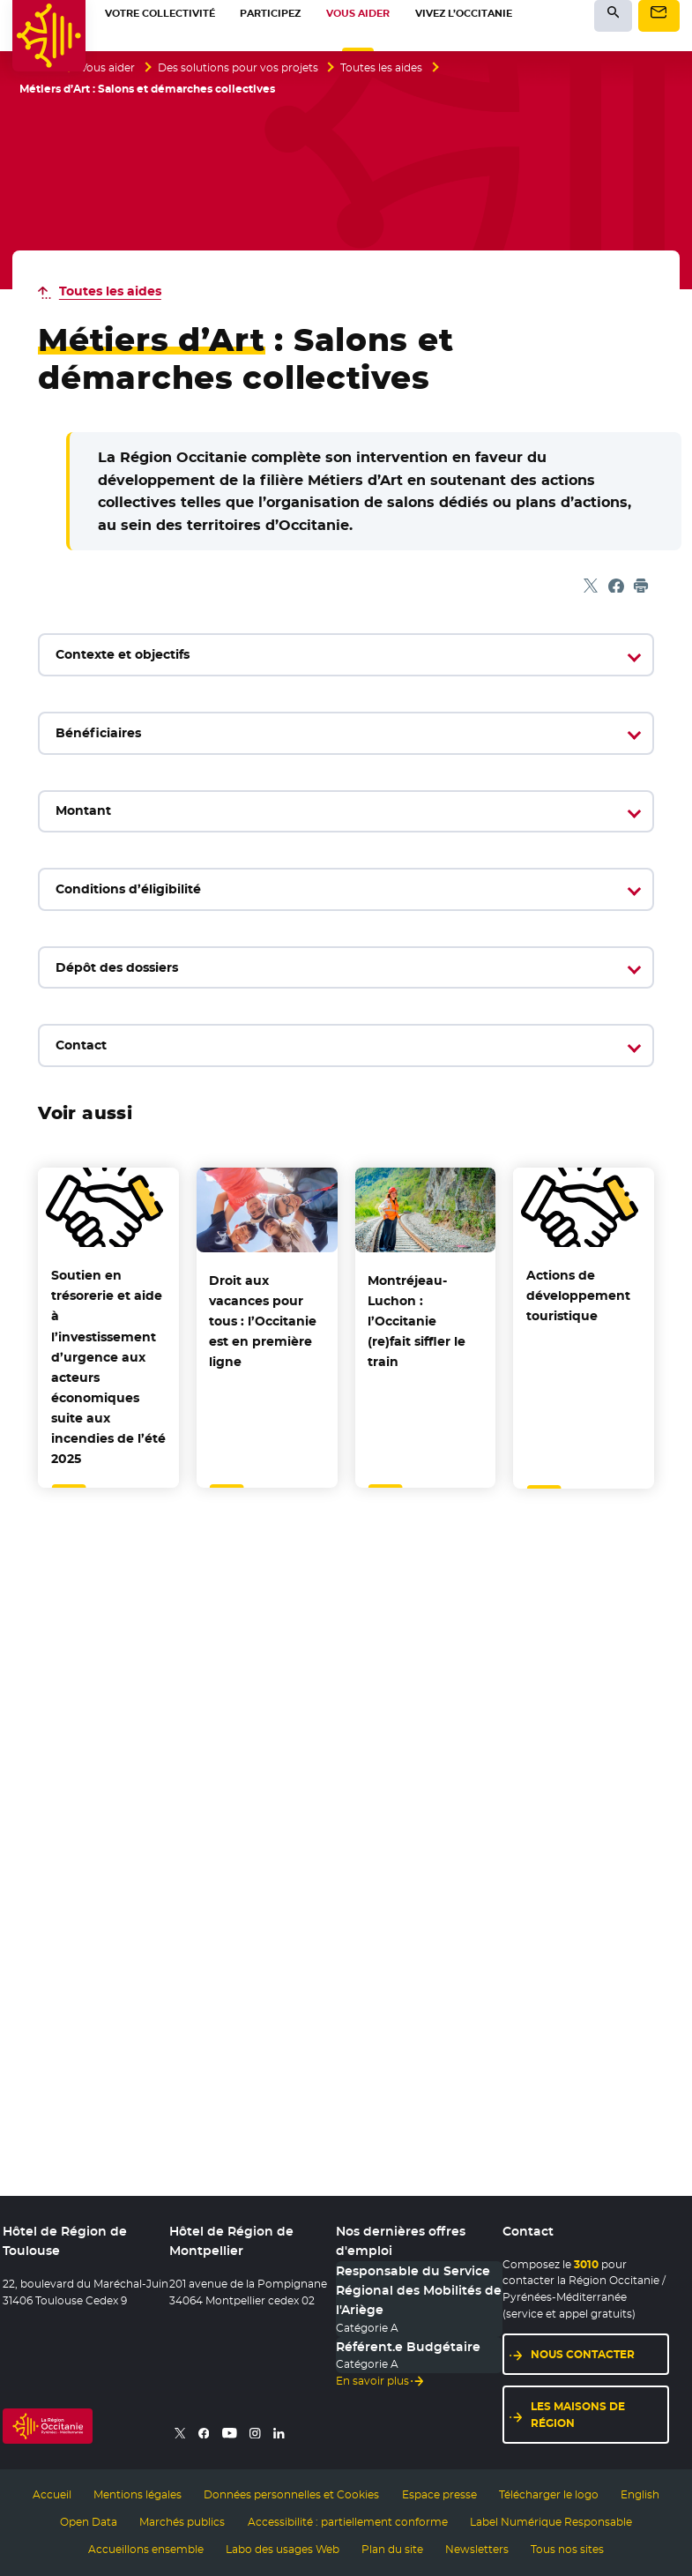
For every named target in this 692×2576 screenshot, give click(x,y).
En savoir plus (372, 2381)
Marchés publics (182, 2522)
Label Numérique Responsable (551, 2522)
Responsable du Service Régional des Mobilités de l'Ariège (419, 2290)
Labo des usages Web (282, 2549)
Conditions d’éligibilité (128, 889)
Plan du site (392, 2549)
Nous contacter (583, 2354)
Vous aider (107, 68)
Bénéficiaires (98, 733)
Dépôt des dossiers (117, 967)
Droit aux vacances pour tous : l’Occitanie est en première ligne (262, 1321)
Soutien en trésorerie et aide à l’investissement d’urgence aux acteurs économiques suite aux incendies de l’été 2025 (108, 1366)
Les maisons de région (578, 2415)
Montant (83, 810)
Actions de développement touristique (578, 1295)
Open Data (88, 2522)
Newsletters (477, 2549)
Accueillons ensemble (146, 2549)
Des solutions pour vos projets (238, 68)
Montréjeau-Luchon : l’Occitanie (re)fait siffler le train (416, 1321)
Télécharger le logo (549, 2495)
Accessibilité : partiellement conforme (348, 2522)
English (640, 2495)
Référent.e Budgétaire (408, 2347)
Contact (81, 1045)
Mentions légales (137, 2495)
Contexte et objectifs (123, 654)
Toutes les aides (381, 68)
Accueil (52, 2495)
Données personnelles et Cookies (291, 2495)
